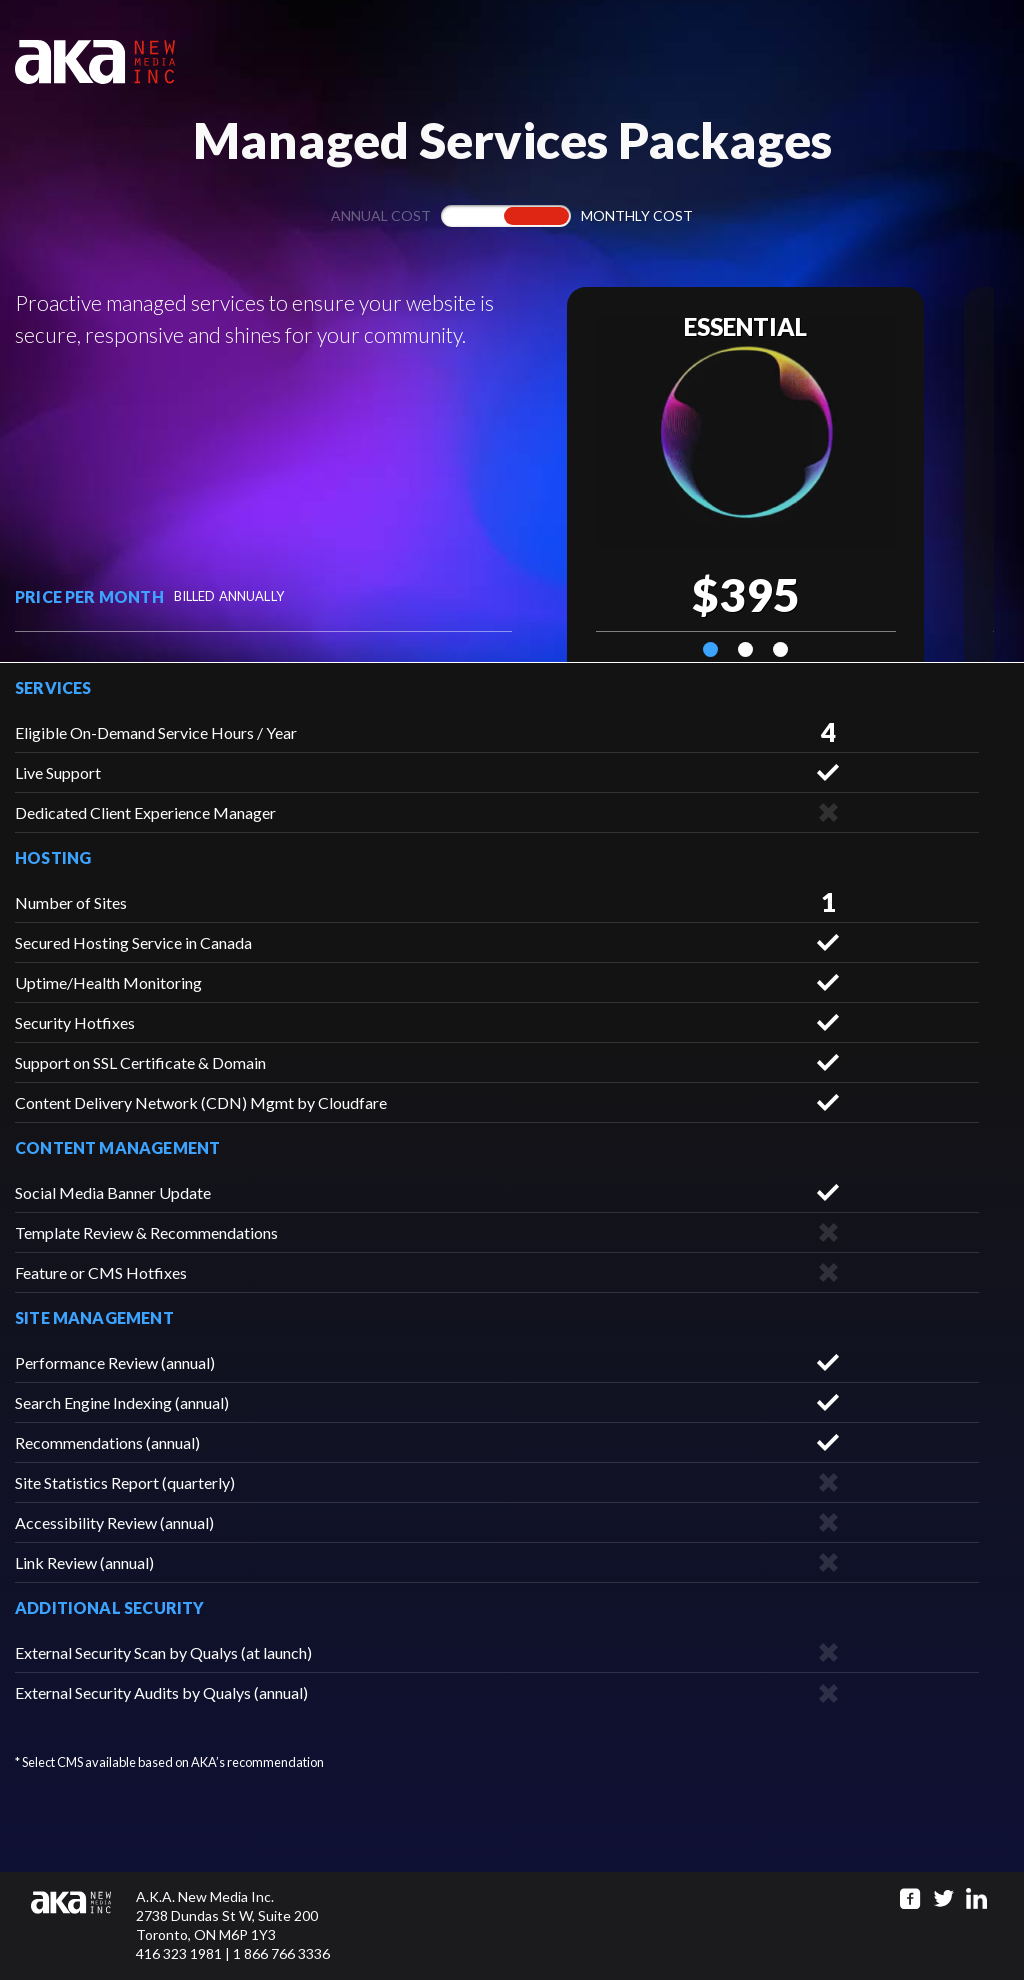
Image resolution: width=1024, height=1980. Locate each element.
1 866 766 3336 (281, 1953)
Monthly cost (637, 215)
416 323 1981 (179, 1953)
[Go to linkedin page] (976, 1898)
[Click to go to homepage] (83, 1926)
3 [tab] (780, 649)
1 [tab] (710, 649)
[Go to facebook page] (910, 1898)
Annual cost (381, 215)
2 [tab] (745, 649)
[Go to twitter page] (943, 1898)
